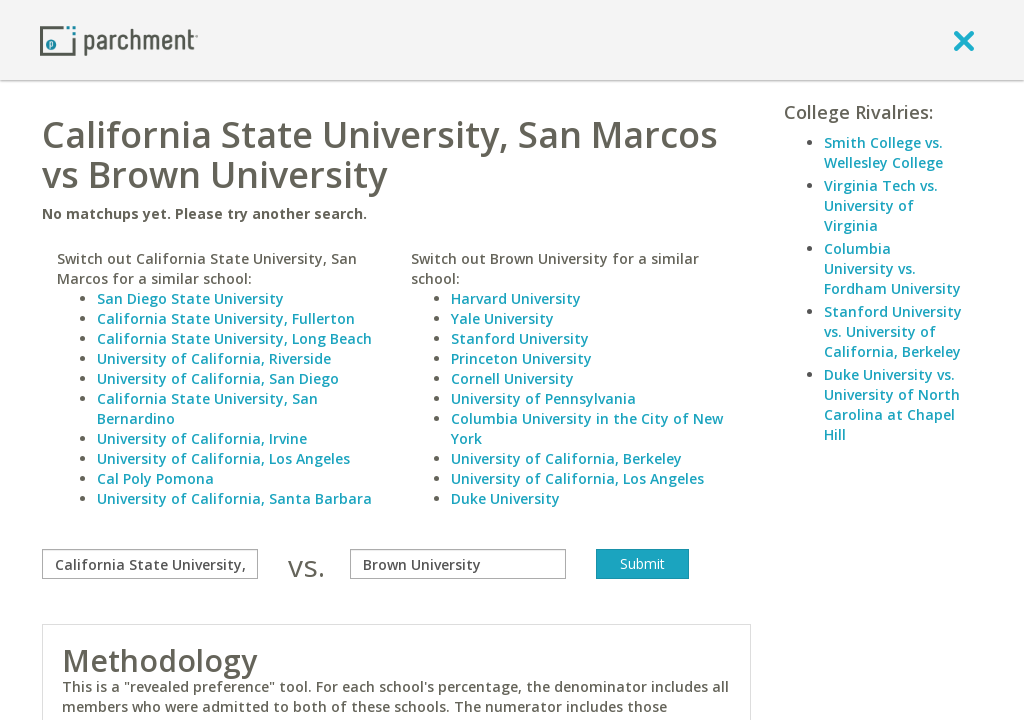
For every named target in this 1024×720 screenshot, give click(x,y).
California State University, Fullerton (226, 318)
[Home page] (119, 39)
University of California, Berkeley (566, 458)
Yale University (502, 318)
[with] (458, 564)
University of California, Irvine (202, 438)
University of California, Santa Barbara (234, 498)
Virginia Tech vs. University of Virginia (881, 205)
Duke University (505, 498)
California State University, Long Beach (234, 338)
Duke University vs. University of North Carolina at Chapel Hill (892, 404)
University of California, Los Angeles (223, 458)
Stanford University (520, 338)
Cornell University (512, 378)
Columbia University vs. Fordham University (892, 268)
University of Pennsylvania (543, 398)
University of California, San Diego (218, 378)
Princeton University (521, 358)
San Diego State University (190, 298)
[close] (964, 40)
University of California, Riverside (214, 358)
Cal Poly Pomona (155, 478)
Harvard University (516, 298)
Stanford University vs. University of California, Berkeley (893, 331)
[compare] (150, 564)
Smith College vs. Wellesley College (883, 152)
